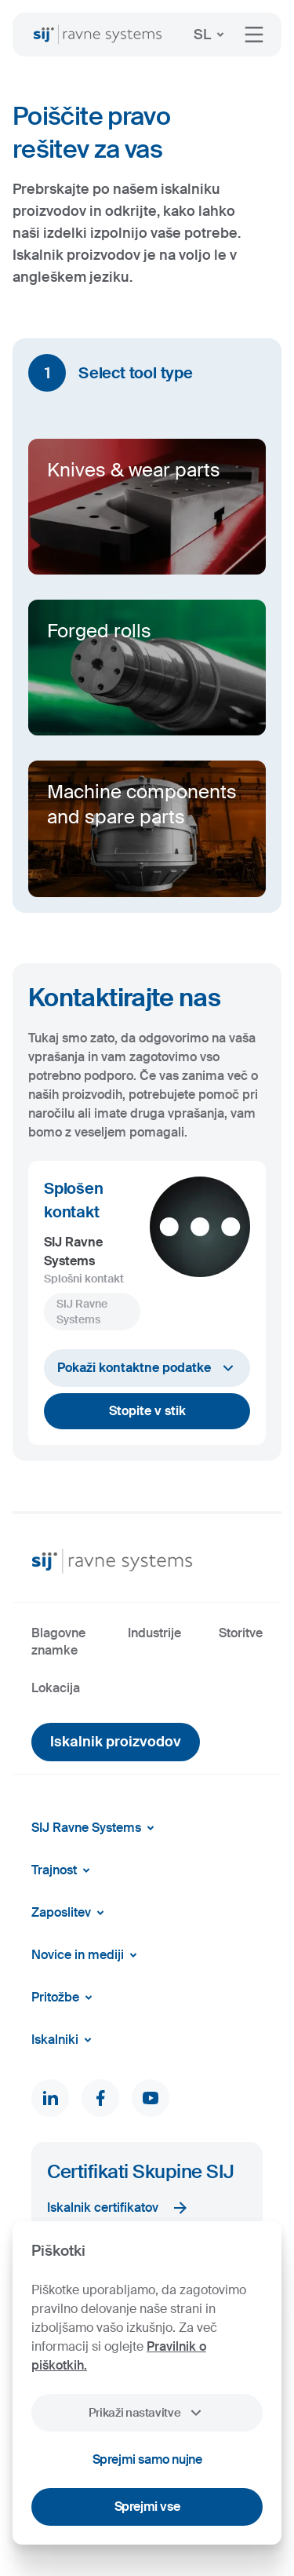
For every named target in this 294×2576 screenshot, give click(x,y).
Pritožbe (64, 1997)
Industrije (154, 1633)
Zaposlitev (70, 1912)
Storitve (241, 1633)
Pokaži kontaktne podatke (147, 1368)
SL (212, 34)
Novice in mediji (87, 1955)
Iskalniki (64, 2040)
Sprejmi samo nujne (147, 2459)
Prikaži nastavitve (147, 2412)
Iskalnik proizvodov (115, 1741)
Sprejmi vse (147, 2506)
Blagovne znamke (58, 1641)
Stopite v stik (147, 1411)
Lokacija (55, 1688)
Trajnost (63, 1870)
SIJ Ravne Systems (95, 1828)
